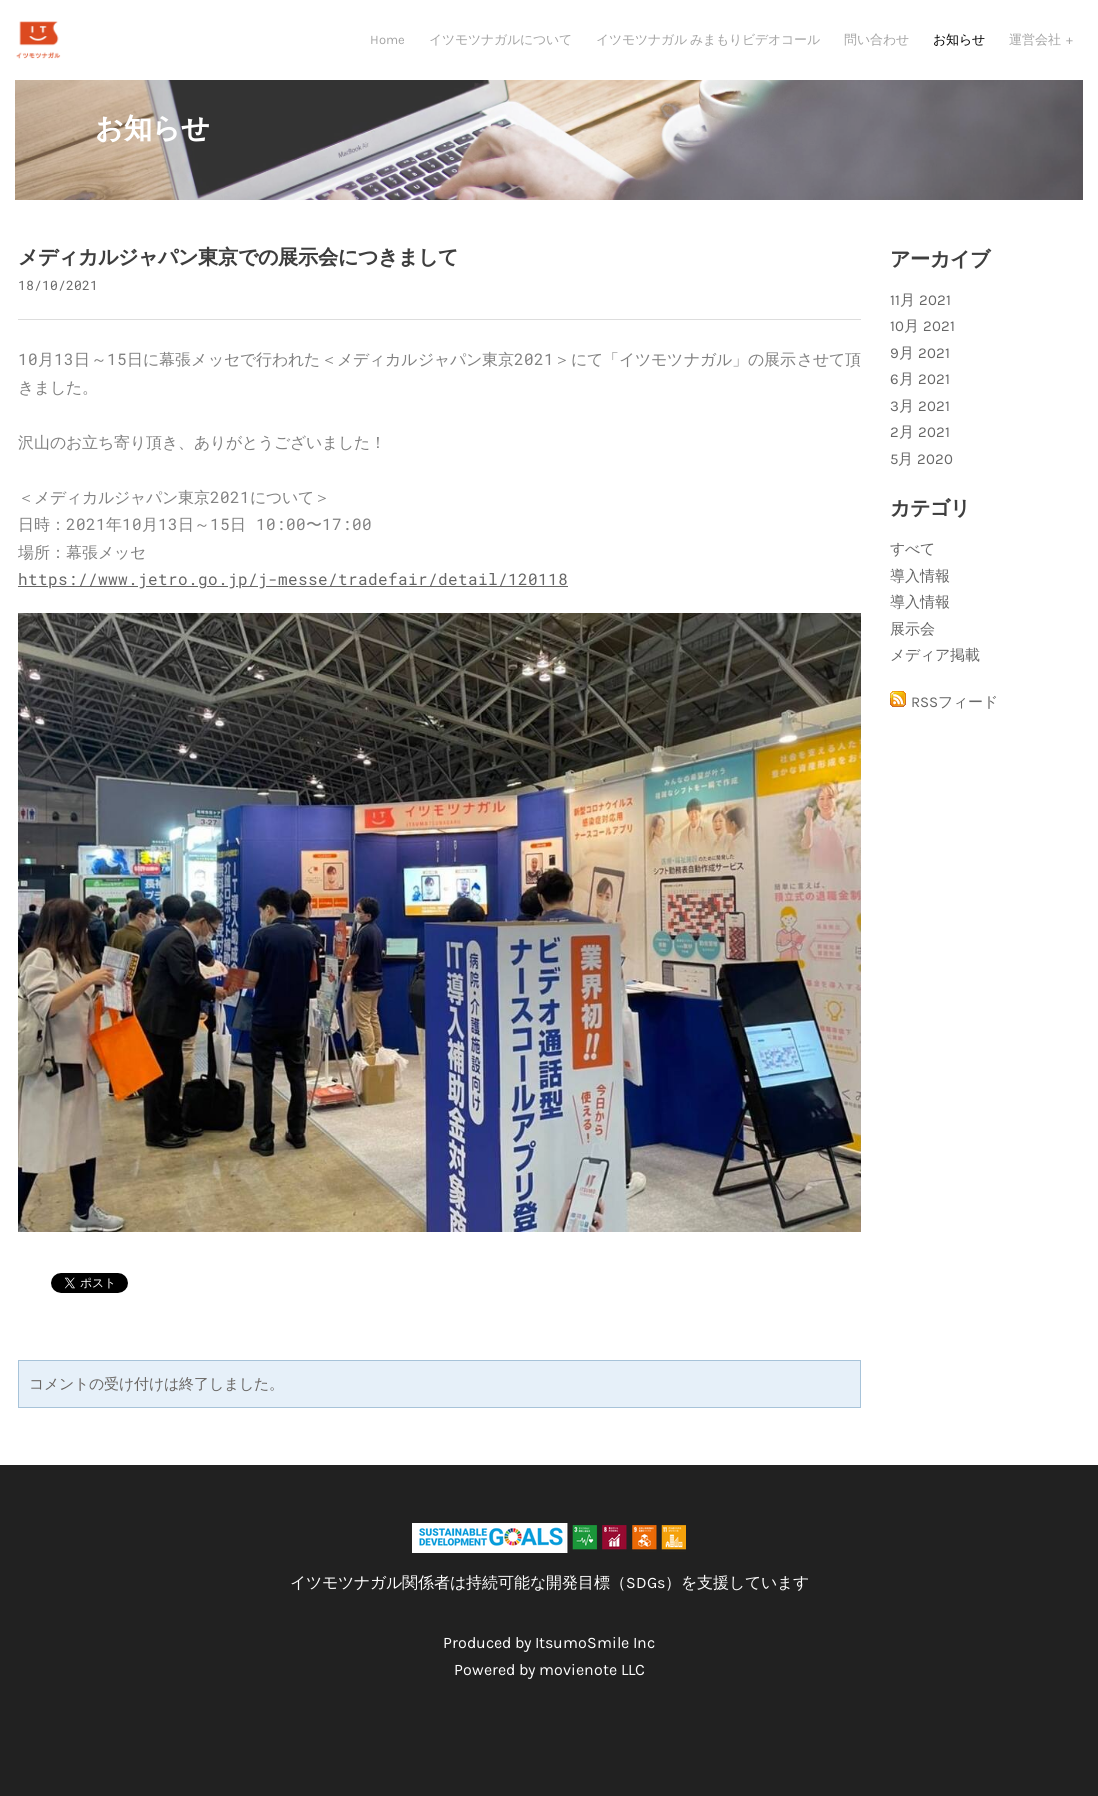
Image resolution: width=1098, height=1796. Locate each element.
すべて (912, 567)
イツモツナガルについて (500, 45)
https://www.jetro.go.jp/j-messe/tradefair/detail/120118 (293, 596)
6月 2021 (920, 397)
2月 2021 (920, 450)
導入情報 (920, 594)
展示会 (912, 647)
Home (387, 45)
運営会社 (1036, 45)
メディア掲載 (935, 673)
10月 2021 (922, 344)
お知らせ (959, 45)
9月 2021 (920, 371)
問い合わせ (876, 45)
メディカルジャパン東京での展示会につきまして (238, 275)
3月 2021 (920, 424)
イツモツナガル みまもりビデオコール (708, 45)
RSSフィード (954, 720)
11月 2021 (920, 318)
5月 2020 (921, 477)
